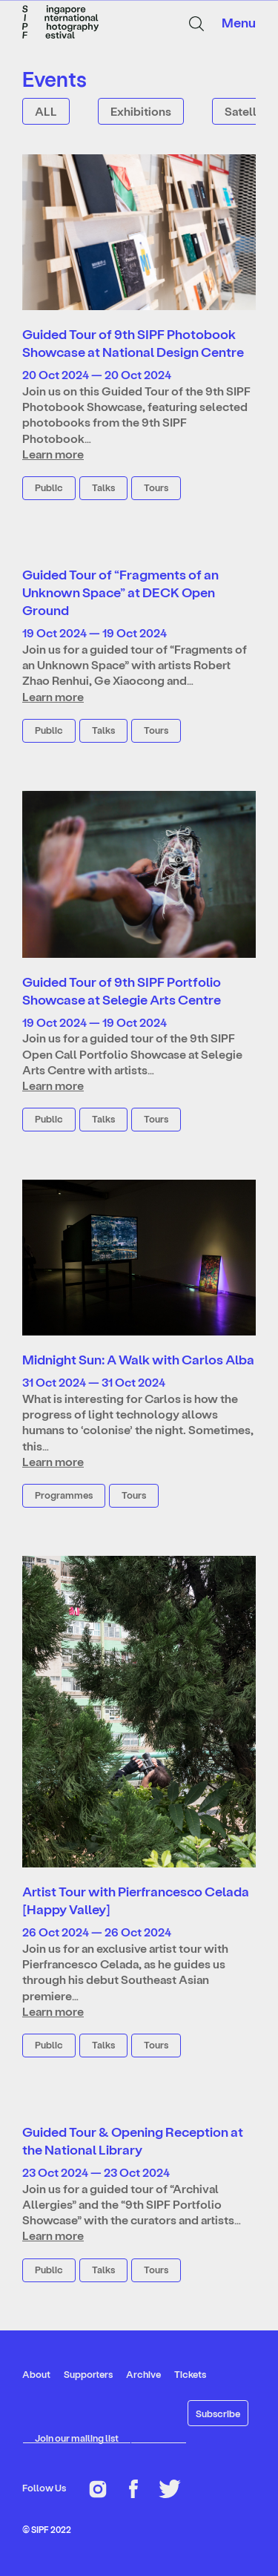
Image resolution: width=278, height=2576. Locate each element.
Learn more (53, 454)
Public (49, 487)
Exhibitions (140, 111)
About (36, 2373)
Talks (103, 487)
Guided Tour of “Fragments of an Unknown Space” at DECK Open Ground (120, 591)
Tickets (190, 2373)
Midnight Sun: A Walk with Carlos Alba (138, 1359)
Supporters (88, 2373)
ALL (46, 111)
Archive (143, 2373)
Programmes (64, 1494)
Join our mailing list (77, 2437)
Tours (156, 487)
